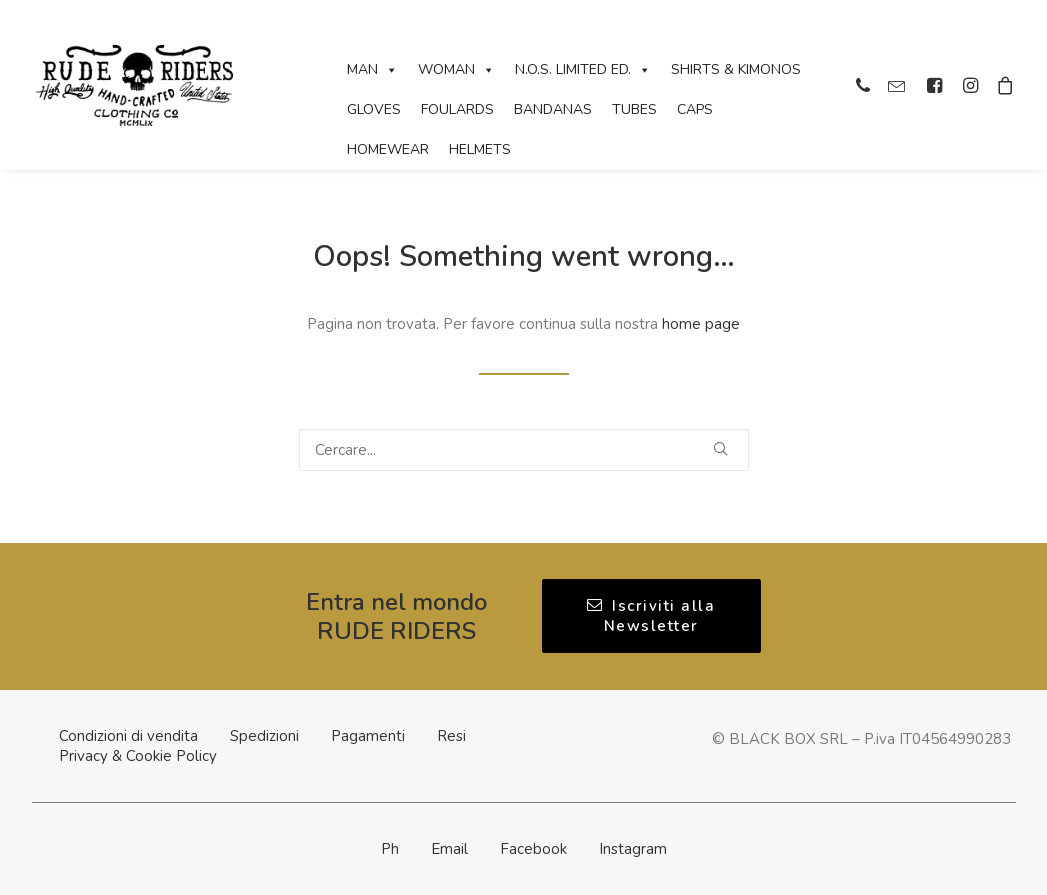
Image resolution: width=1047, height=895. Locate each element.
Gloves (374, 109)
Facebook (533, 849)
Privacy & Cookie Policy (138, 756)
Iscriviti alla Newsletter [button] (654, 616)
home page (701, 324)
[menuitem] (865, 85)
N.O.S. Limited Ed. (583, 69)
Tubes (634, 109)
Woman (456, 69)
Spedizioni (264, 736)
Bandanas (553, 109)
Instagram (633, 849)
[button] (865, 85)
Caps (695, 109)
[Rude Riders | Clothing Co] (134, 85)
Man (372, 69)
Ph (390, 849)
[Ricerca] (524, 450)
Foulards (457, 109)
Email (449, 849)
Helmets (480, 149)
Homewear (388, 149)
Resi (451, 736)
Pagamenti (368, 736)
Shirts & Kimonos (736, 69)
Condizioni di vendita (128, 736)
